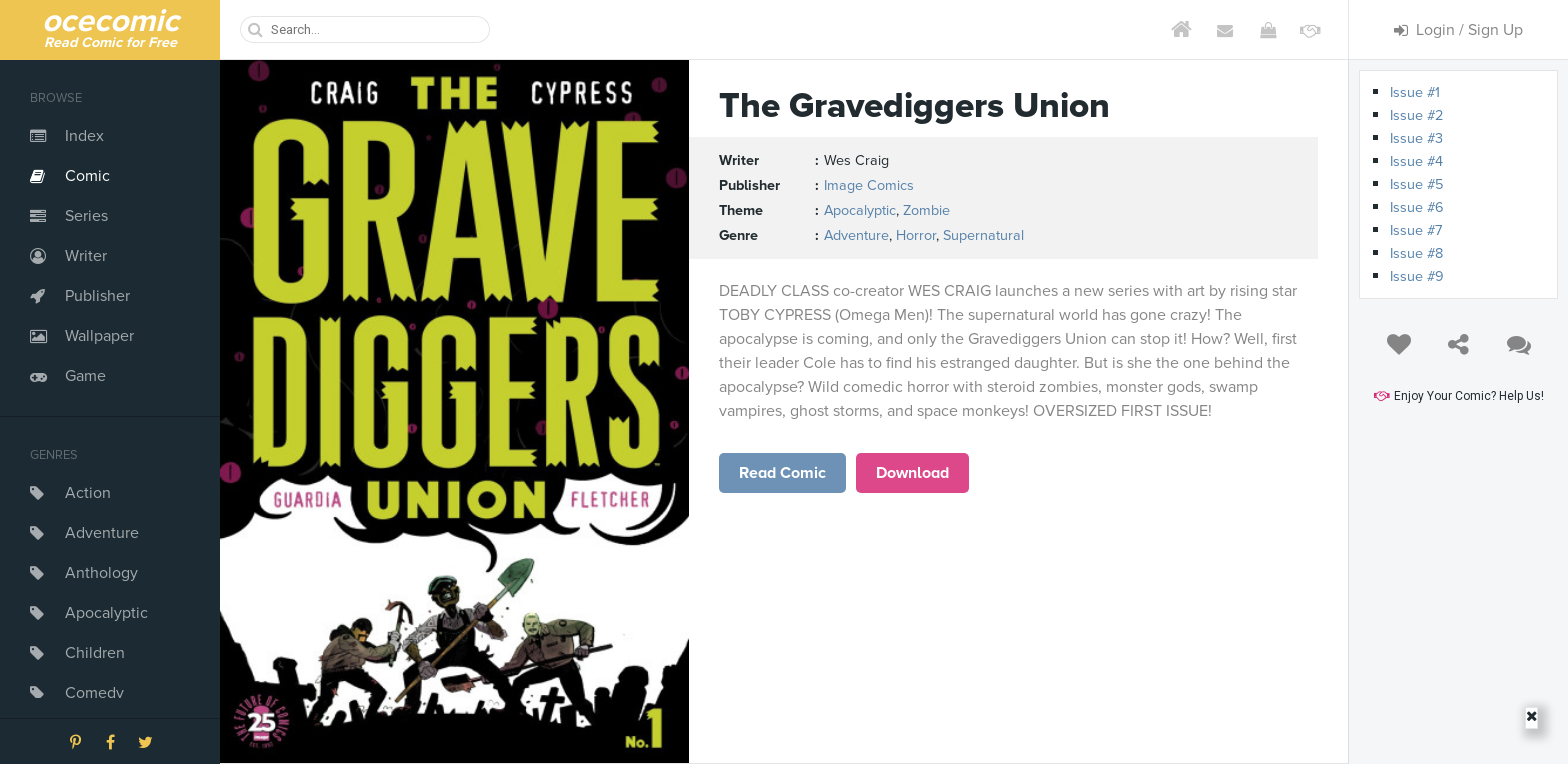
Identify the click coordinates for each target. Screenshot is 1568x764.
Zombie (926, 210)
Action (88, 493)
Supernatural (983, 235)
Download (912, 473)
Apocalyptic (106, 613)
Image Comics (869, 185)
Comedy (94, 693)
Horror (916, 235)
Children (95, 653)
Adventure (102, 533)
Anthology (101, 573)
